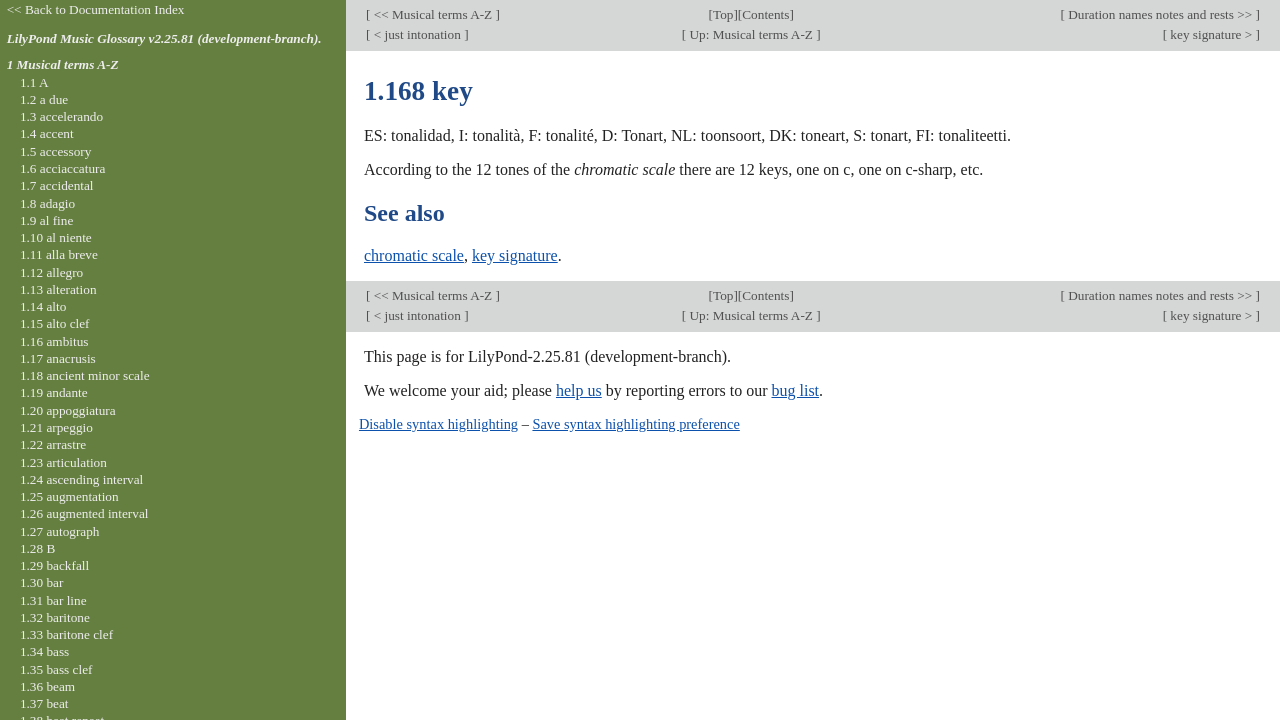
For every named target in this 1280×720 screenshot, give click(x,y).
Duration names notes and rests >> (1160, 14)
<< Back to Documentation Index (96, 9)
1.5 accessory (55, 151)
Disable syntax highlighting (438, 424)
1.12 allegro (51, 272)
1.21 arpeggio (56, 427)
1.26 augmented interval (84, 513)
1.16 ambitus (54, 341)
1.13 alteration (58, 289)
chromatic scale (414, 255)
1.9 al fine (46, 220)
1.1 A (34, 82)
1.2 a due (44, 99)
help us (579, 390)
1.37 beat (44, 703)
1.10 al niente (56, 237)
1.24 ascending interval (81, 479)
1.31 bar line (53, 600)
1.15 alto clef (55, 323)
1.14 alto (43, 306)
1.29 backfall (54, 565)
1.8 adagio (47, 203)
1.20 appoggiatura (68, 410)
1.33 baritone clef (66, 634)
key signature (515, 255)
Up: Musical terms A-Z (751, 34)
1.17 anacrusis (58, 358)
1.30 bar (41, 582)
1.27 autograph (60, 531)
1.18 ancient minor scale (85, 375)
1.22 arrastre (53, 444)
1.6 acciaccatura (62, 168)
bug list (795, 390)
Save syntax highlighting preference (635, 424)
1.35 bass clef (56, 669)
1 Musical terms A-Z (63, 64)
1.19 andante (54, 392)
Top (723, 14)
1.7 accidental (57, 185)
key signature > (1211, 34)
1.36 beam (47, 686)
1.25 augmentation (69, 496)
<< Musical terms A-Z (432, 14)
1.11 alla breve (59, 254)
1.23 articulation (63, 462)
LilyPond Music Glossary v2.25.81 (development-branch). (164, 38)
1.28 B (37, 548)
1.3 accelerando (61, 116)
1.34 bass (44, 651)
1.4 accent (47, 133)
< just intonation (417, 34)
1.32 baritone (55, 617)
